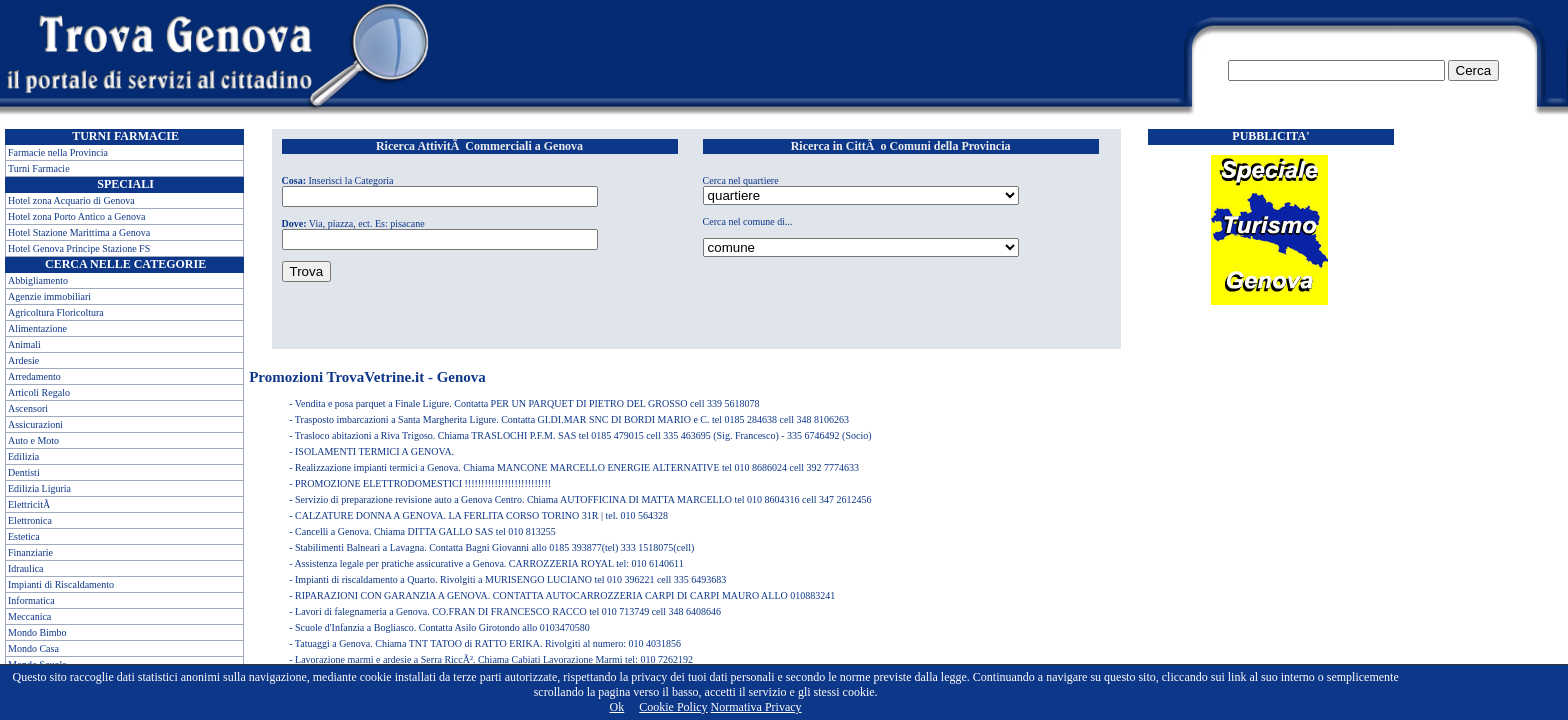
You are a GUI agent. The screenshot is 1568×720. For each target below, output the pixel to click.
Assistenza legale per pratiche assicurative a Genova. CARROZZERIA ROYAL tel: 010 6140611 (488, 563)
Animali (24, 344)
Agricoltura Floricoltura (56, 312)
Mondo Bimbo (37, 632)
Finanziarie (30, 552)
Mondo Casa (33, 648)
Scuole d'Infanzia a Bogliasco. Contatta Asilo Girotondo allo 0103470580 (442, 627)
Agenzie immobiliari (49, 296)
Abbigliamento (38, 280)
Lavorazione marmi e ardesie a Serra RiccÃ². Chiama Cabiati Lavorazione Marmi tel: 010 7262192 (494, 659)
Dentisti (24, 472)
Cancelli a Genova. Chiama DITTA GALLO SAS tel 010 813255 (425, 531)
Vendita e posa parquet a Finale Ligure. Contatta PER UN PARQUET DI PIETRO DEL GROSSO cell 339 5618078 (527, 403)
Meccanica (29, 616)
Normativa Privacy (756, 707)
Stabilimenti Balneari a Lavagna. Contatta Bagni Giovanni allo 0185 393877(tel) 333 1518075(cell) (494, 547)
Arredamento (34, 376)
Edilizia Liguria (39, 488)
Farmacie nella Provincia (58, 152)
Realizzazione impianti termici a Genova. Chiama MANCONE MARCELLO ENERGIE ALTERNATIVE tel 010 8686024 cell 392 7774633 (577, 467)
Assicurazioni (35, 424)
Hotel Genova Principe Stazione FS (79, 248)
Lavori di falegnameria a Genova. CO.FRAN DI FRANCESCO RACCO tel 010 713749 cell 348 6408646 (508, 611)
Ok (617, 707)
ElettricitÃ (30, 504)
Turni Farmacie (39, 168)
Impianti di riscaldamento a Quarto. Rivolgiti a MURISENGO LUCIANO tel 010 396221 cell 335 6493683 (510, 579)
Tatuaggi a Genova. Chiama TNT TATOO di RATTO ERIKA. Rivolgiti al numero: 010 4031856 (488, 643)
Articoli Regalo (39, 392)
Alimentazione (37, 328)
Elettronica (30, 520)
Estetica (24, 536)
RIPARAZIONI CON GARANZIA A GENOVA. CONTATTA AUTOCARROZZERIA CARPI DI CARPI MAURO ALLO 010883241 (565, 595)
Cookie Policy (673, 707)
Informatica (31, 600)
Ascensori (28, 408)
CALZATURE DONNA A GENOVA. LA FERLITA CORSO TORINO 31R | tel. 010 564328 (481, 515)
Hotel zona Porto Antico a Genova (76, 216)
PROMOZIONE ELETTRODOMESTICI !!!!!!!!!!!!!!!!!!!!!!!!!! (423, 483)
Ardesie (23, 360)
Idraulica (26, 568)
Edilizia (23, 456)
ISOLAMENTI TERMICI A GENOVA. (374, 451)
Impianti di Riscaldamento (61, 584)
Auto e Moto (33, 440)
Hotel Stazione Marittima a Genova (79, 232)
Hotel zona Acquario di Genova (71, 200)
